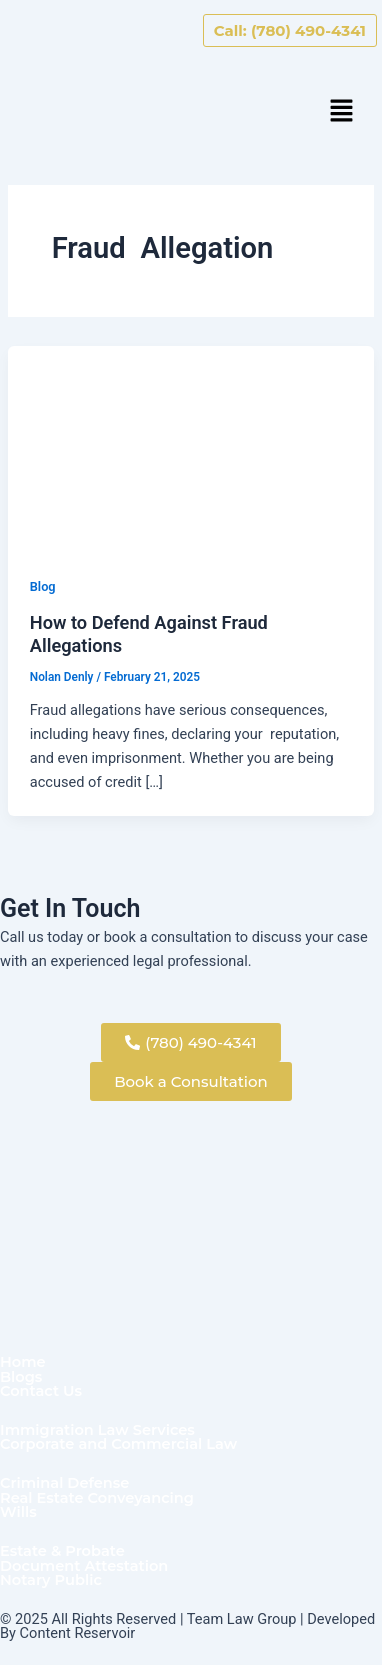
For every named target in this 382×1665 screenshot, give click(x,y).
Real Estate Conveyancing (97, 1498)
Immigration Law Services (97, 1430)
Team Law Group (242, 1619)
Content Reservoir (78, 1633)
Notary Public (51, 1580)
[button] (342, 112)
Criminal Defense (64, 1483)
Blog (43, 586)
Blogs (21, 1377)
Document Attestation (84, 1566)
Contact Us (41, 1391)
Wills (18, 1512)
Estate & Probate (62, 1551)
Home (23, 1362)
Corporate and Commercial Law (118, 1444)
